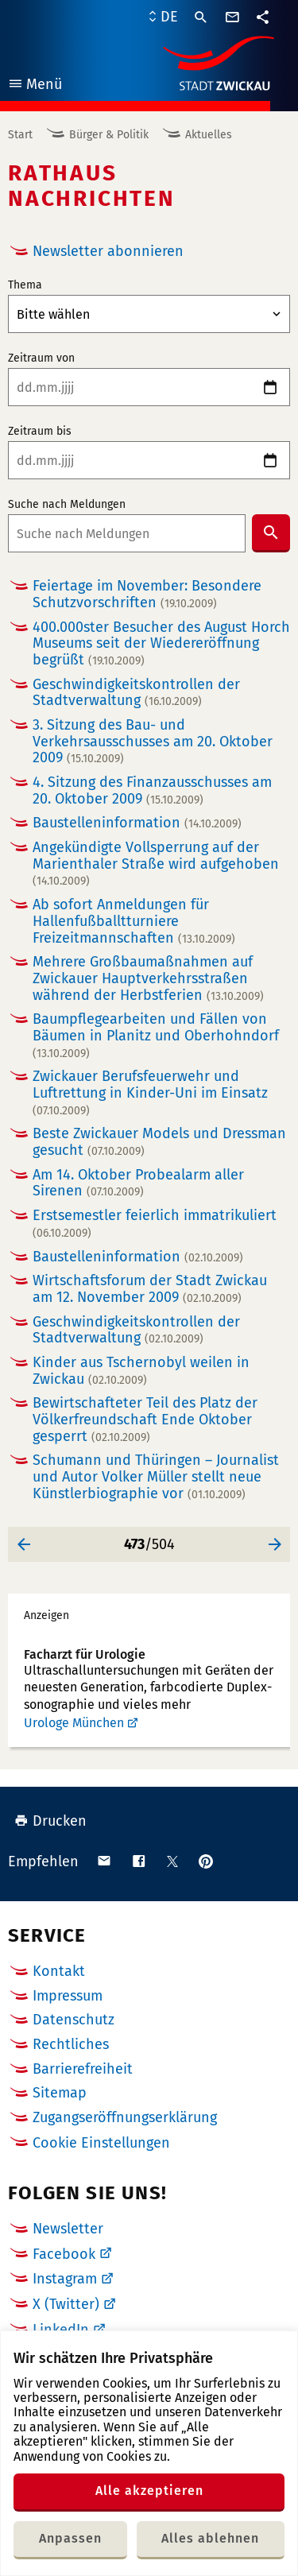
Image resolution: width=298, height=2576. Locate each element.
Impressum (68, 1996)
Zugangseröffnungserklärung (125, 2117)
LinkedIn (61, 2329)
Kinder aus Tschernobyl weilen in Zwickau (141, 1370)
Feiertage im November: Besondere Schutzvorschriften (147, 594)
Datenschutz (73, 2019)
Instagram (65, 2278)
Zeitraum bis (40, 431)
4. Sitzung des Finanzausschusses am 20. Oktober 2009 (152, 790)
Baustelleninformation (137, 823)
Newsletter (68, 2228)
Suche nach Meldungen (67, 504)
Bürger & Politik (109, 134)
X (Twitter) (66, 2304)
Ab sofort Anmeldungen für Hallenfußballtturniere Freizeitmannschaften (134, 921)
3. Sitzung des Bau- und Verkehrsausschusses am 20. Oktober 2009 (153, 741)
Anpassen (70, 2538)
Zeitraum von (41, 358)
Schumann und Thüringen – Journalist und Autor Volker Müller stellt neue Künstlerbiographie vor (156, 1476)
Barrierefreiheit (83, 2069)
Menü (34, 86)
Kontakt (59, 1971)
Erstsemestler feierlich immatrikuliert (155, 1223)
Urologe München (74, 1722)
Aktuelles (208, 134)
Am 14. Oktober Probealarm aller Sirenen (138, 1183)
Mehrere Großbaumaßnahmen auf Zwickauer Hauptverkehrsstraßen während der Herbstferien (148, 978)
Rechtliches (71, 2044)
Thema (25, 285)
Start (20, 134)
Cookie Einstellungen (101, 2143)
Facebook (64, 2254)
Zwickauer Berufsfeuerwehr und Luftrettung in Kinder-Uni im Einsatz (150, 1092)
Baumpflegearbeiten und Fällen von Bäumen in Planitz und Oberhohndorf (156, 1035)
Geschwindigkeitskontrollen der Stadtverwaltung (136, 692)
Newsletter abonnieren (108, 251)
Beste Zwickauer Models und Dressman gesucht (159, 1141)
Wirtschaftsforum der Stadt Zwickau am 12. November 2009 (150, 1289)
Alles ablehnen (210, 2538)
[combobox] (127, 533)
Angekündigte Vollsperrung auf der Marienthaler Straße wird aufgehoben (156, 863)
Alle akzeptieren (149, 2490)
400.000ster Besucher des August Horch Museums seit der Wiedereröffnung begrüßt (161, 643)
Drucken (50, 1821)
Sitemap (60, 2092)
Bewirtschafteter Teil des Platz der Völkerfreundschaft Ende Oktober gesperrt (145, 1419)
